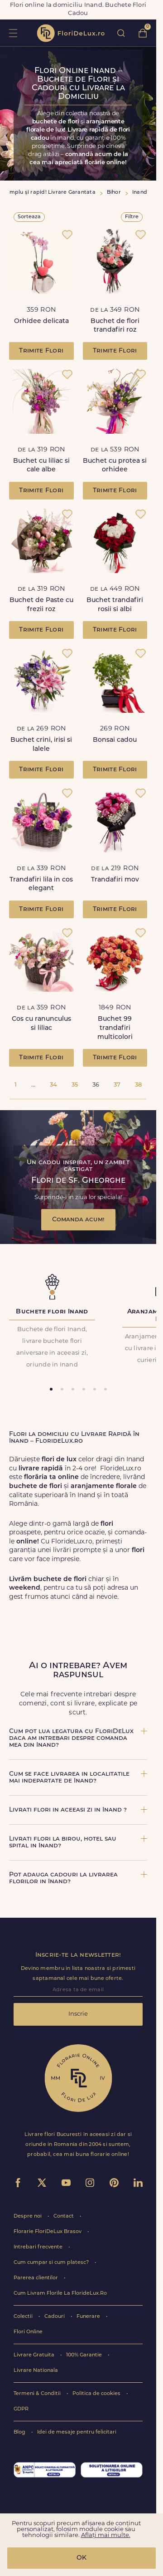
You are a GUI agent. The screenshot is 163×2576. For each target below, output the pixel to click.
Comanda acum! (78, 1219)
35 (75, 1085)
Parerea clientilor (36, 2278)
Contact (64, 2216)
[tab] (51, 1389)
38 (138, 1085)
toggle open (13, 33)
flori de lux (71, 33)
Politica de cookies (97, 2393)
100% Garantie (84, 2355)
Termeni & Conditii (38, 2393)
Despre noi (28, 2216)
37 (117, 1085)
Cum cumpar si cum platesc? (52, 2262)
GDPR (21, 2409)
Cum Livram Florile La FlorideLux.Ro (60, 2293)
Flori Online (28, 2332)
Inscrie (78, 2014)
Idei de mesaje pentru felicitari (76, 2432)
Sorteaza (29, 217)
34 (53, 1085)
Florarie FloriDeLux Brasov (48, 2231)
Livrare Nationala (36, 2370)
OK (81, 2558)
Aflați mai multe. (105, 2535)
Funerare (89, 2316)
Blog (20, 2432)
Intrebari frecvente (39, 2247)
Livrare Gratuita (35, 2355)
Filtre (132, 217)
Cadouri (55, 2316)
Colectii (24, 2316)
